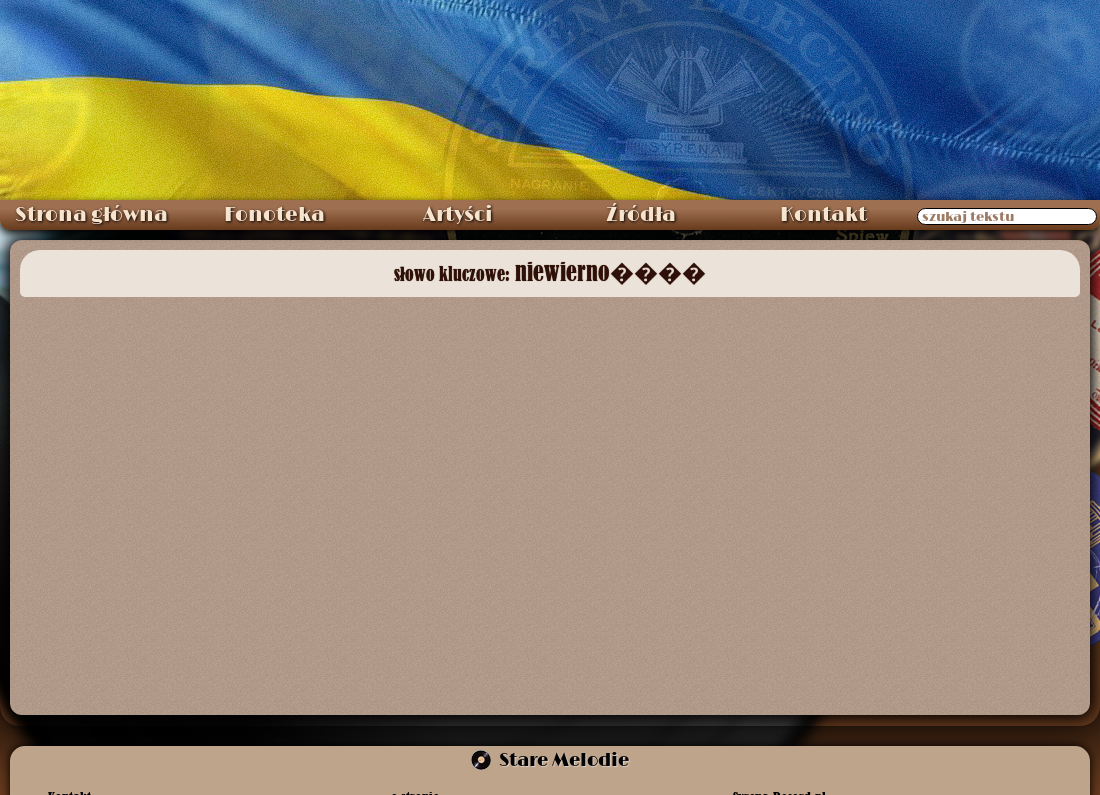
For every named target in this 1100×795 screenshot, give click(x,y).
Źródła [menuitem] (641, 215)
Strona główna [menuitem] (91, 215)
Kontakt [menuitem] (823, 215)
